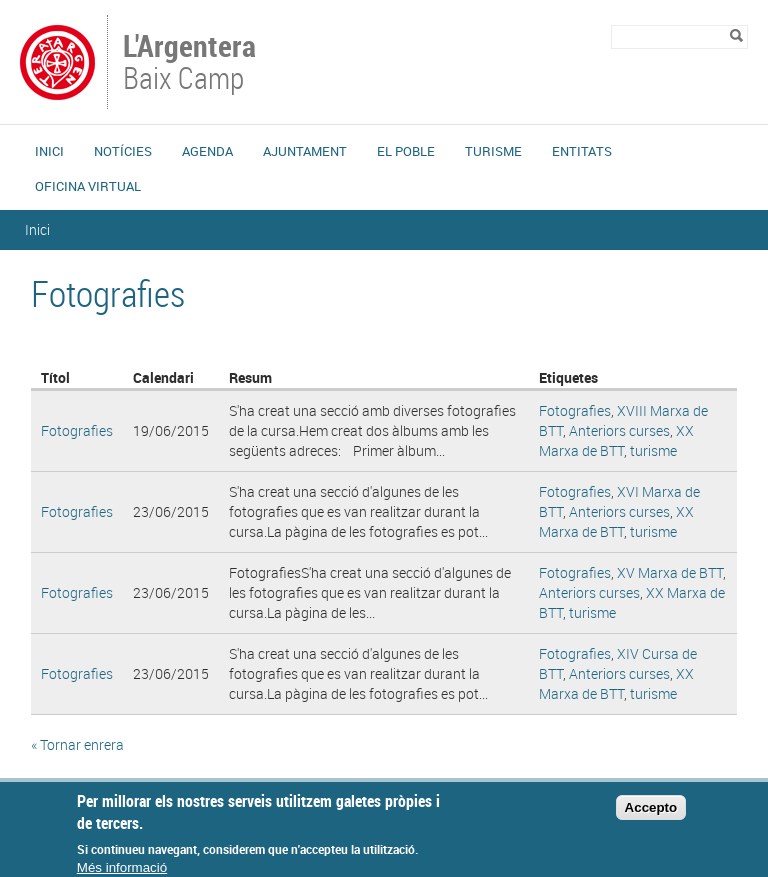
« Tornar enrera (77, 744)
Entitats (582, 151)
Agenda (207, 151)
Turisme (493, 151)
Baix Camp (191, 64)
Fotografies (77, 430)
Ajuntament (305, 151)
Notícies (123, 151)
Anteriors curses (619, 430)
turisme (653, 450)
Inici (49, 151)
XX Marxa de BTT (616, 440)
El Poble (406, 151)
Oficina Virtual (88, 186)
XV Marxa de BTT (670, 572)
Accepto (651, 815)
